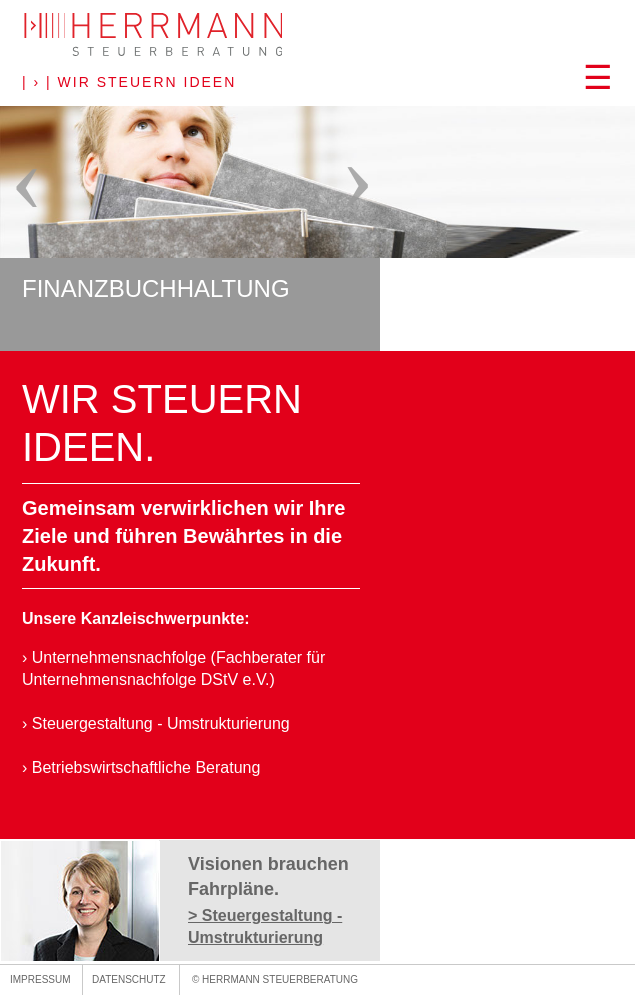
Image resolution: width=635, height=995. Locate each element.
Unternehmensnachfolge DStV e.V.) (148, 679)
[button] (317, 84)
